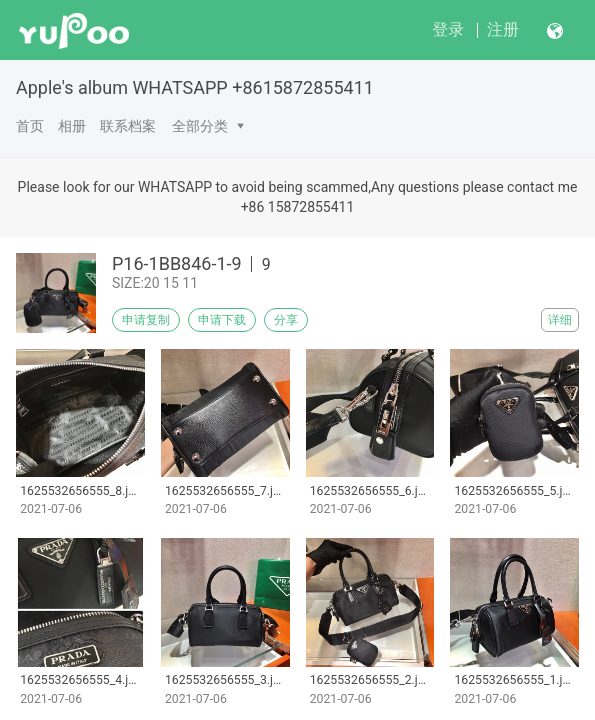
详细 (560, 320)
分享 (286, 320)
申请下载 (222, 320)
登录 (448, 29)
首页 (30, 126)
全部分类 (200, 126)
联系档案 (128, 126)
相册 (72, 126)
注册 (503, 29)
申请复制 (146, 320)
